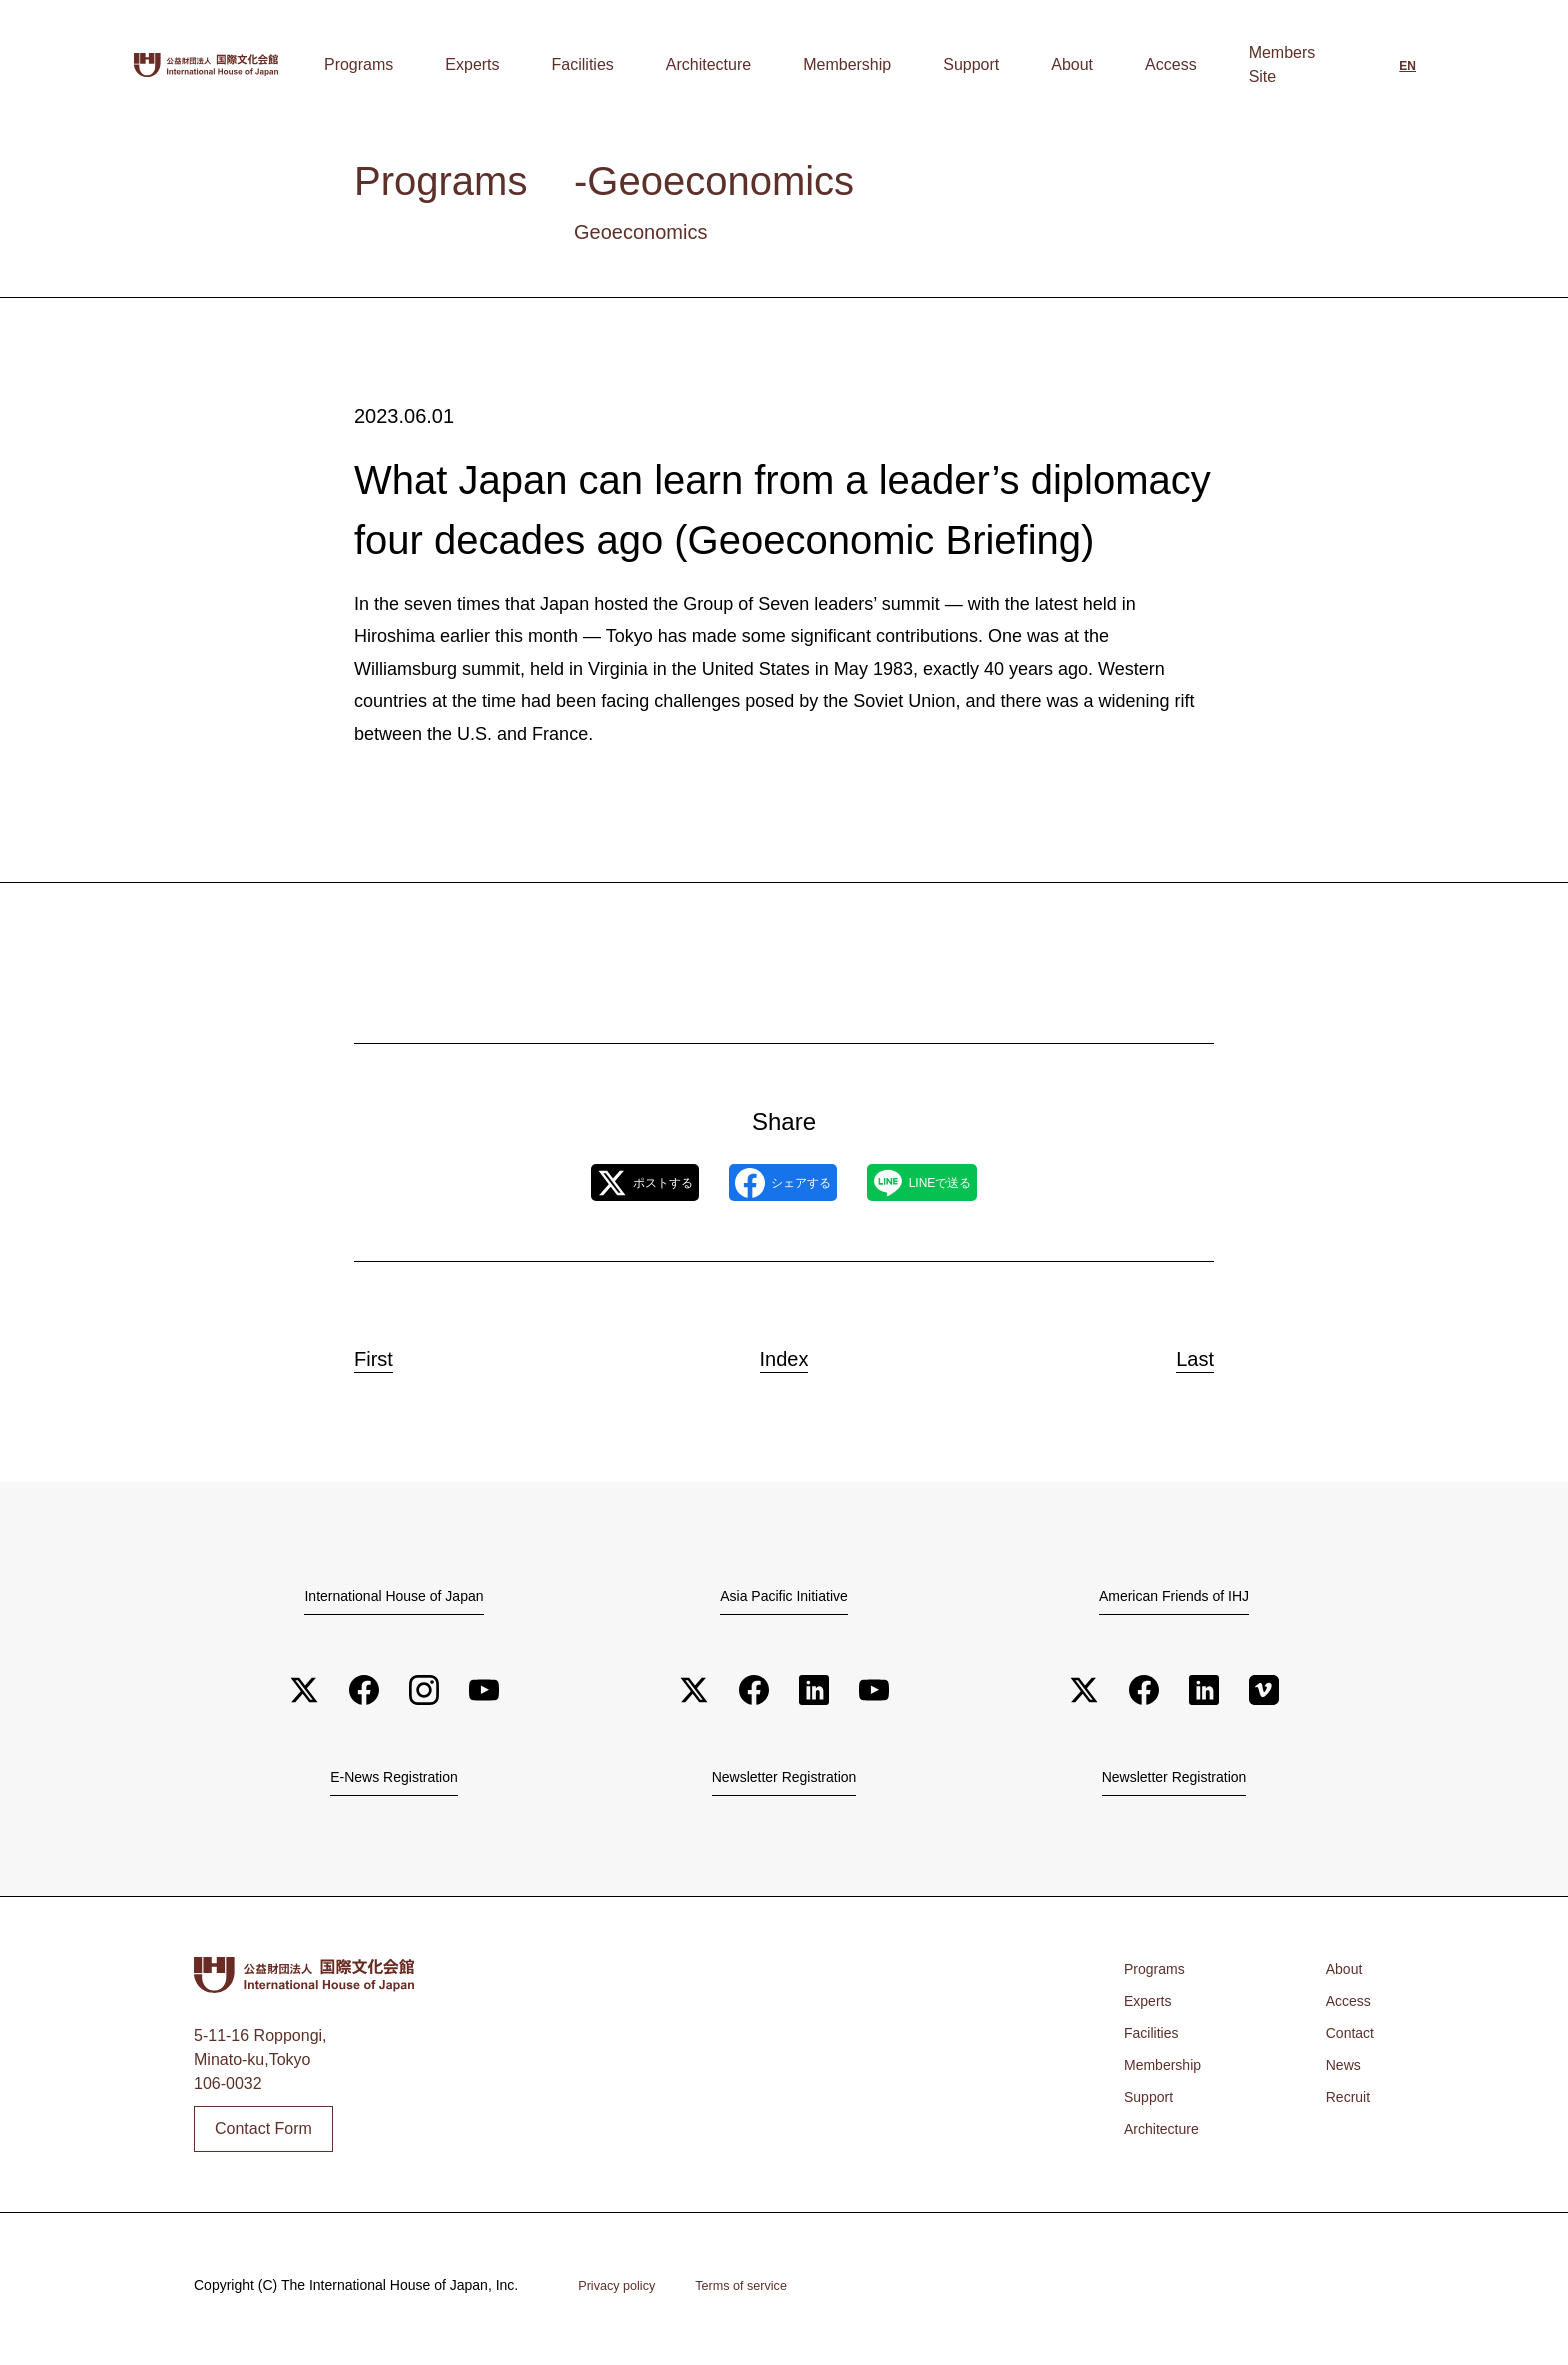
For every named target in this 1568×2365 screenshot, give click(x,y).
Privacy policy (622, 2293)
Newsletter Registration (783, 1783)
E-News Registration (394, 1783)
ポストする (602, 1184)
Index (784, 1355)
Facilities (759, 64)
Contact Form (263, 2135)
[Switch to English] (1407, 67)
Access (1187, 64)
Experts (680, 64)
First (393, 1355)
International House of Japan (394, 1598)
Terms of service (758, 2293)
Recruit (1344, 2105)
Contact (1346, 2041)
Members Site (1282, 64)
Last (1176, 1355)
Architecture (852, 64)
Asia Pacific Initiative (784, 1598)
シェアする (782, 1184)
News (1339, 2073)
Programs (598, 64)
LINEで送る (964, 1184)
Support (1051, 64)
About (1120, 64)
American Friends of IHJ (1173, 1598)
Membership (959, 64)
